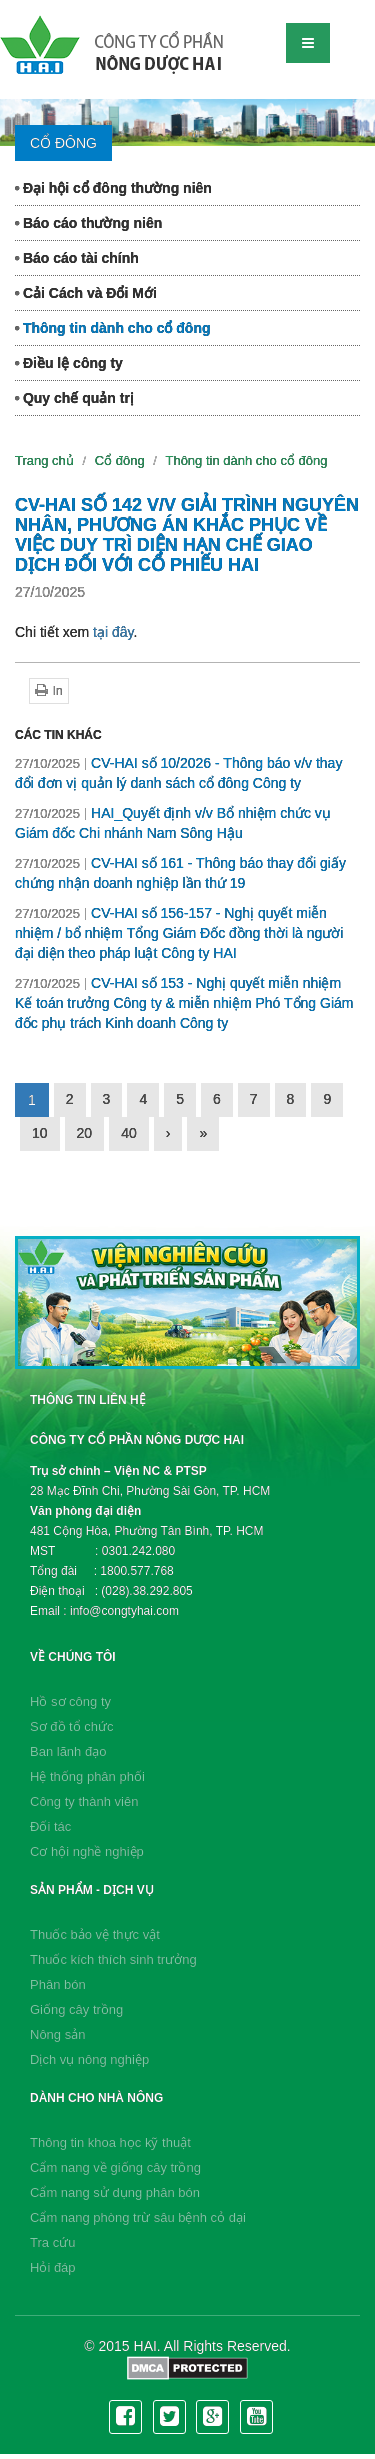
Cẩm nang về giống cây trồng (115, 2167)
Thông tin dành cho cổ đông (113, 328)
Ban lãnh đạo (68, 1751)
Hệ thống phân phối (87, 1776)
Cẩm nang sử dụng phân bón (115, 2192)
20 (85, 1133)
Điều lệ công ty (69, 363)
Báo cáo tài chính (77, 258)
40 (129, 1133)
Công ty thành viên (84, 1801)
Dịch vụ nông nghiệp (89, 2059)
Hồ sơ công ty (70, 1701)
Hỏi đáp (53, 2267)
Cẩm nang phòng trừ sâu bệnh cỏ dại (138, 2217)
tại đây (113, 632)
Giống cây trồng (76, 2009)
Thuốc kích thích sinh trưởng (113, 1959)
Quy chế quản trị (74, 398)
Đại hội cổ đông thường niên (113, 188)
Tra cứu (52, 2242)
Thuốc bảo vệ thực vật (95, 1934)
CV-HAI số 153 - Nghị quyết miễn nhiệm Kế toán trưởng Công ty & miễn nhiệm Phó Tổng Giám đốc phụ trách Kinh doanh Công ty (184, 1003)
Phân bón (58, 1984)
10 (40, 1133)
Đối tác (50, 1826)
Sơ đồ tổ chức (72, 1726)
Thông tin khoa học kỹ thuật (110, 2142)
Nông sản (57, 2034)
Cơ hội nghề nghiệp (87, 1851)
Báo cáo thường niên (88, 223)
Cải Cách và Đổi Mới (86, 293)
